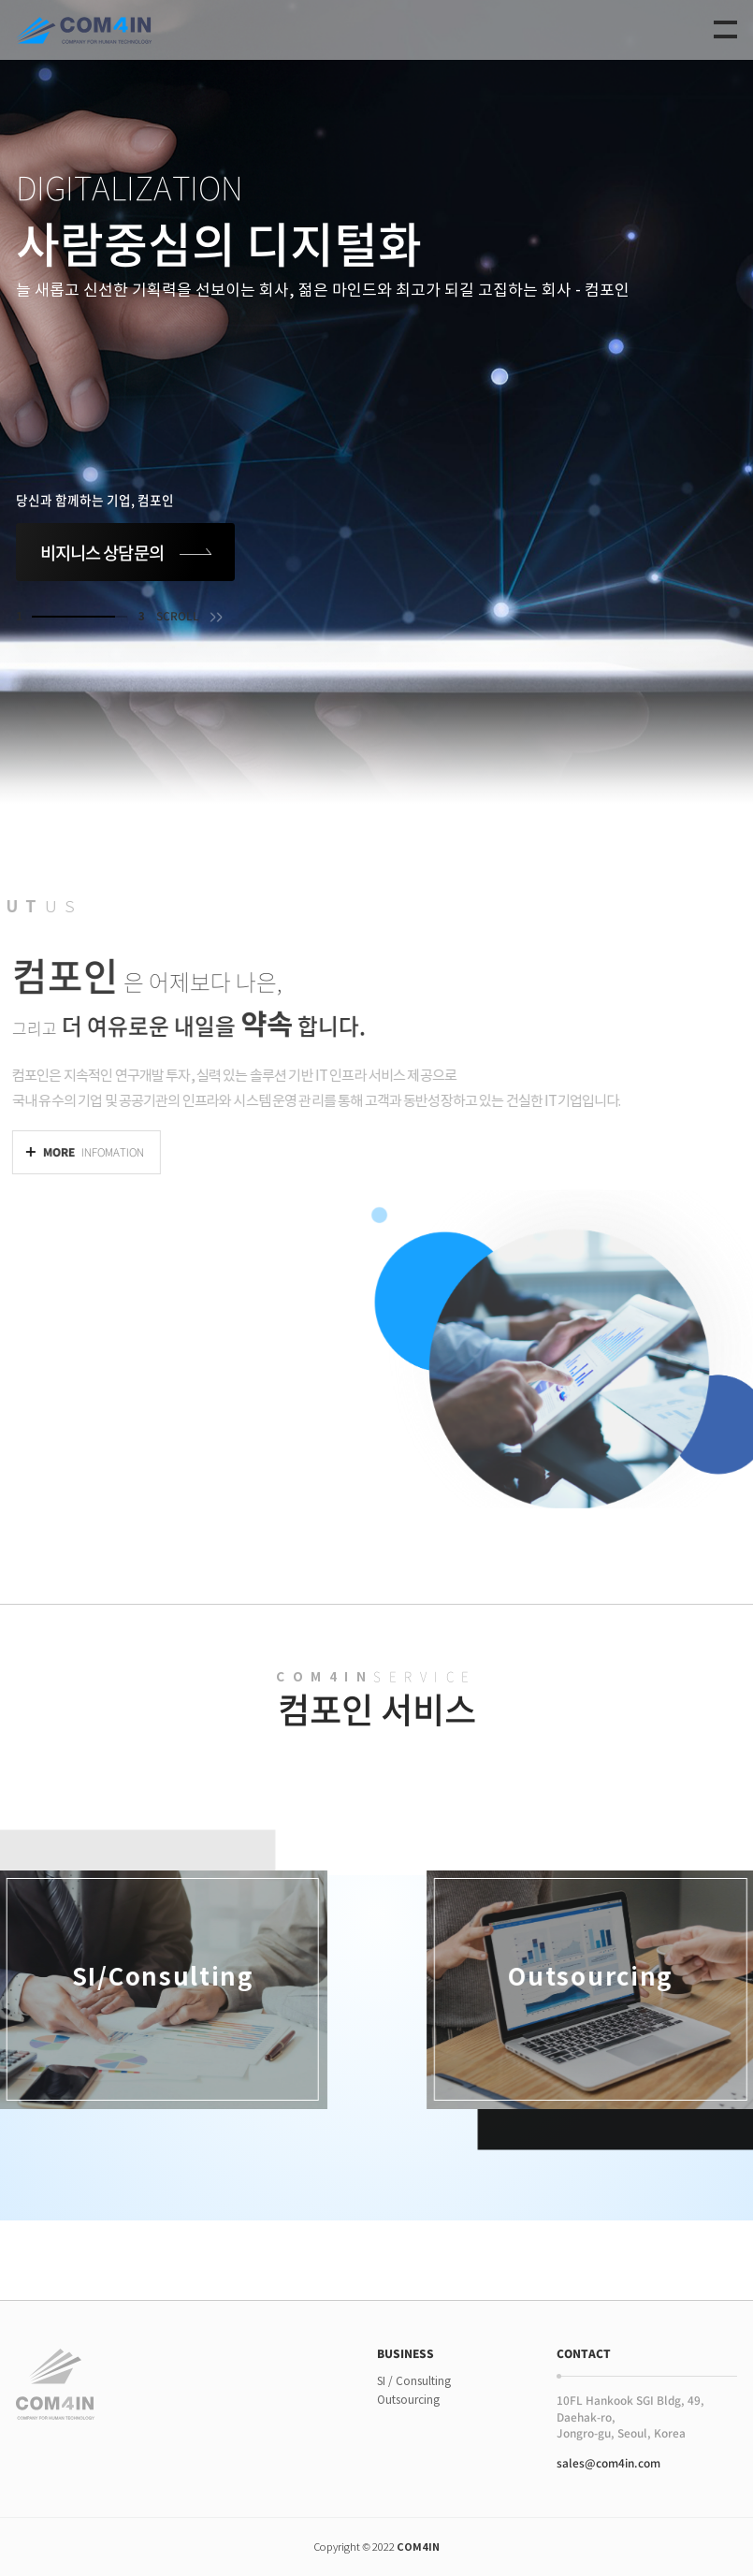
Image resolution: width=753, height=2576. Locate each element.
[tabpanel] (376, 402)
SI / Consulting (414, 2381)
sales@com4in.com (608, 2462)
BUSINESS (405, 2354)
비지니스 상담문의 (102, 552)
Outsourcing (408, 2400)
